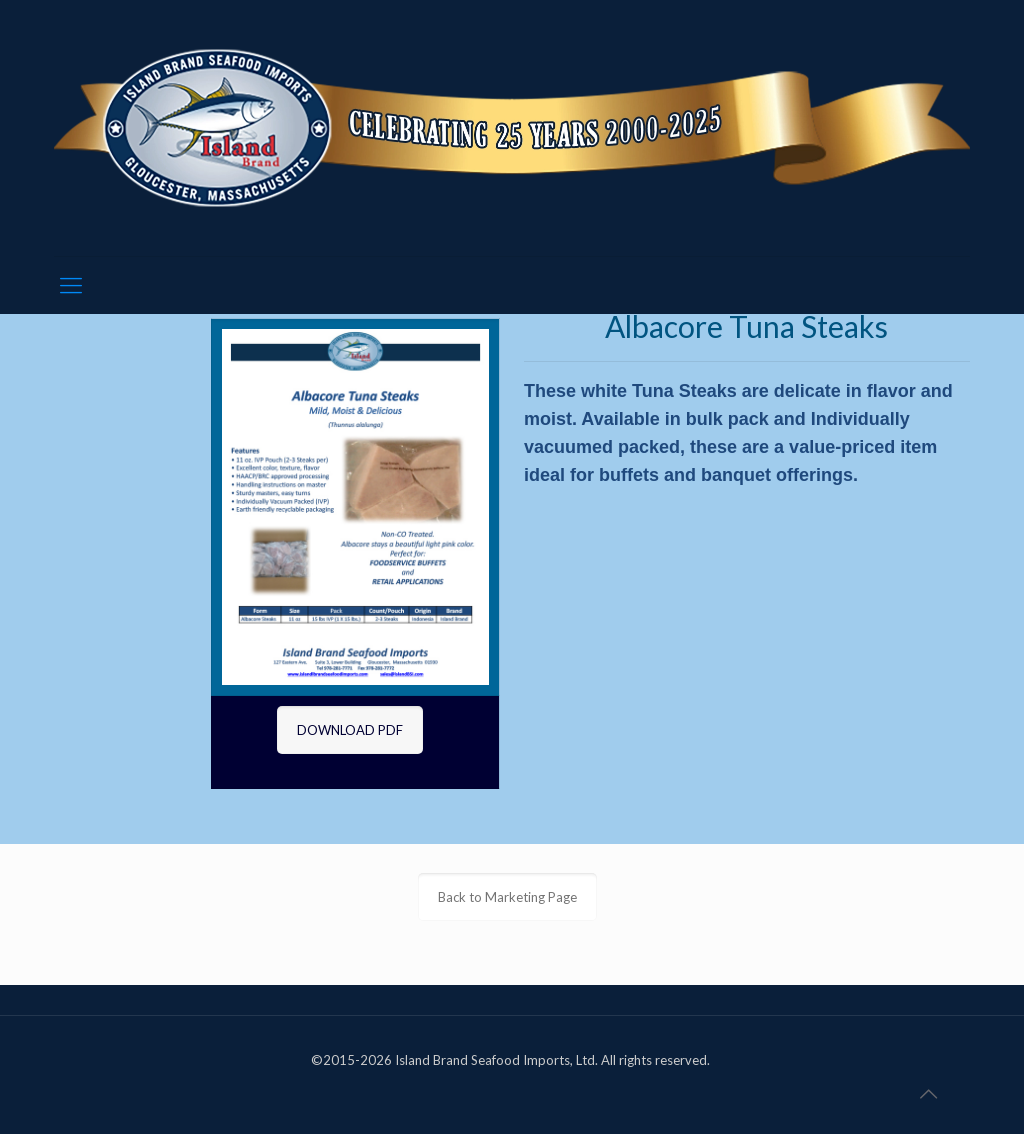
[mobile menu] (71, 285)
